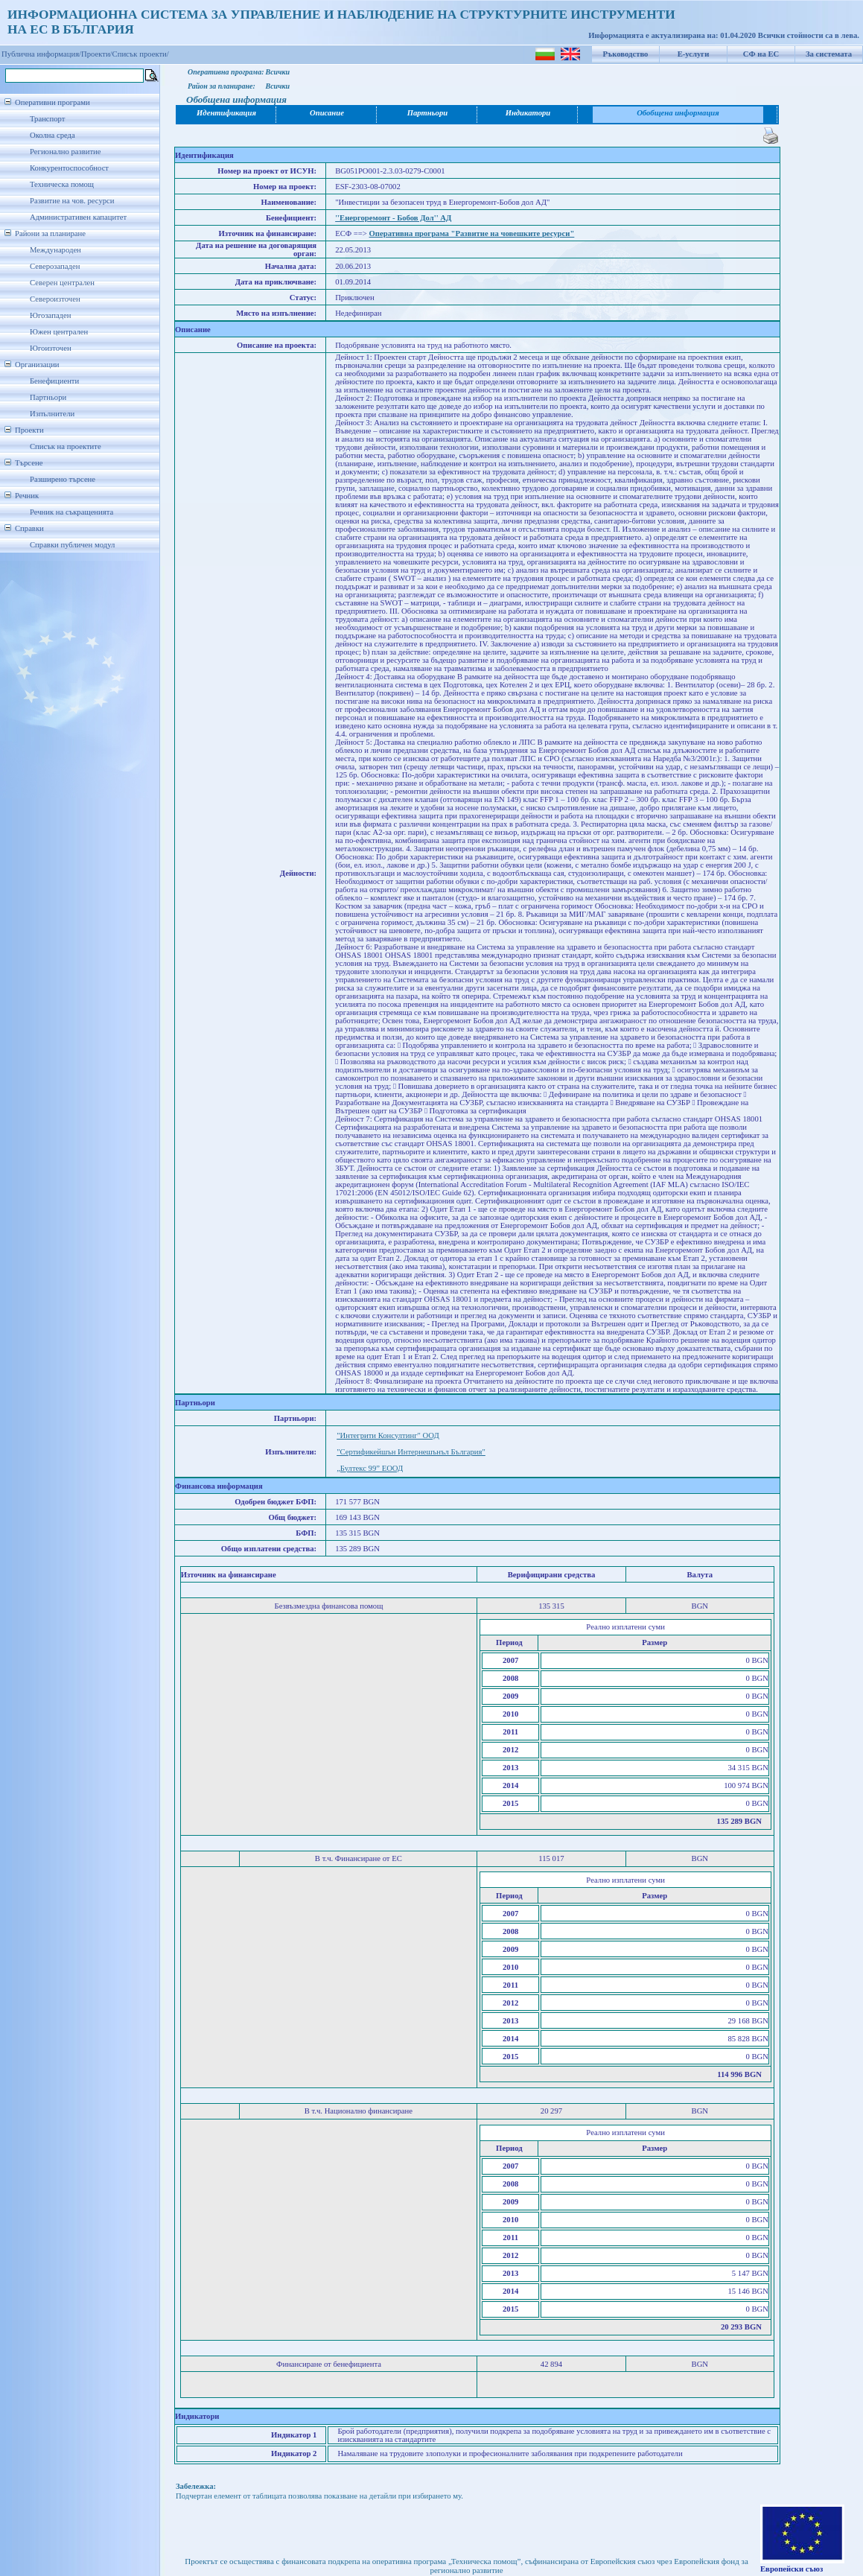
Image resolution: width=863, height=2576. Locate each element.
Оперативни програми (52, 102)
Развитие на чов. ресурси (72, 201)
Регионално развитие (65, 151)
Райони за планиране (50, 233)
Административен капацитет (78, 217)
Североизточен (55, 299)
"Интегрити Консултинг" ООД (388, 1435)
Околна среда (52, 135)
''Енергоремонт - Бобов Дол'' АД (393, 218)
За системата (829, 54)
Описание (327, 113)
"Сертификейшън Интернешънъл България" (411, 1452)
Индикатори (528, 113)
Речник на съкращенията (71, 512)
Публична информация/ (41, 54)
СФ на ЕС (761, 54)
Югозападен (50, 315)
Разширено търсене (62, 479)
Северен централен (62, 283)
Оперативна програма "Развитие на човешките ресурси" (472, 233)
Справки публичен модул (72, 545)
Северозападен (55, 266)
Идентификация (226, 113)
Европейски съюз (791, 2569)
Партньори (48, 397)
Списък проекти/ (140, 54)
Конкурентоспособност (69, 168)
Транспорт (47, 119)
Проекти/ (96, 54)
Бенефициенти (54, 381)
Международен (55, 250)
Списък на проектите (65, 446)
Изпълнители (52, 414)
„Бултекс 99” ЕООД (370, 1468)
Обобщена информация (678, 113)
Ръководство (626, 54)
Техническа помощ (62, 184)
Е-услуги (694, 54)
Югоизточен (50, 348)
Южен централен (59, 332)
